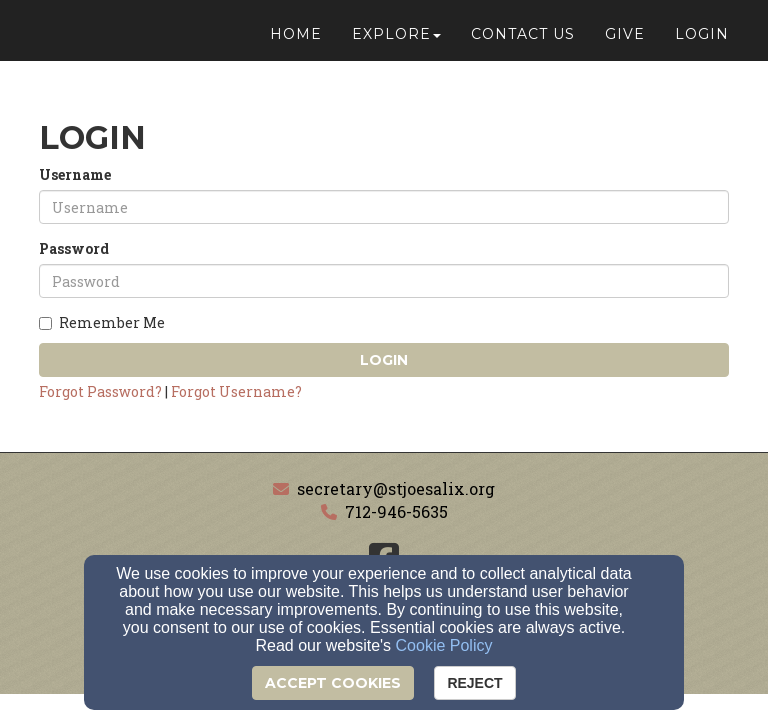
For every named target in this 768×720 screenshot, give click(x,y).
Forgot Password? (100, 391)
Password (74, 248)
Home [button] (296, 42)
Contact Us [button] (523, 42)
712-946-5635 (396, 511)
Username (75, 174)
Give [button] (625, 42)
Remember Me (102, 322)
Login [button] (702, 42)
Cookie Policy (444, 645)
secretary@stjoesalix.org (396, 488)
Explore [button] (396, 42)
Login (384, 360)
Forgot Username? (236, 391)
